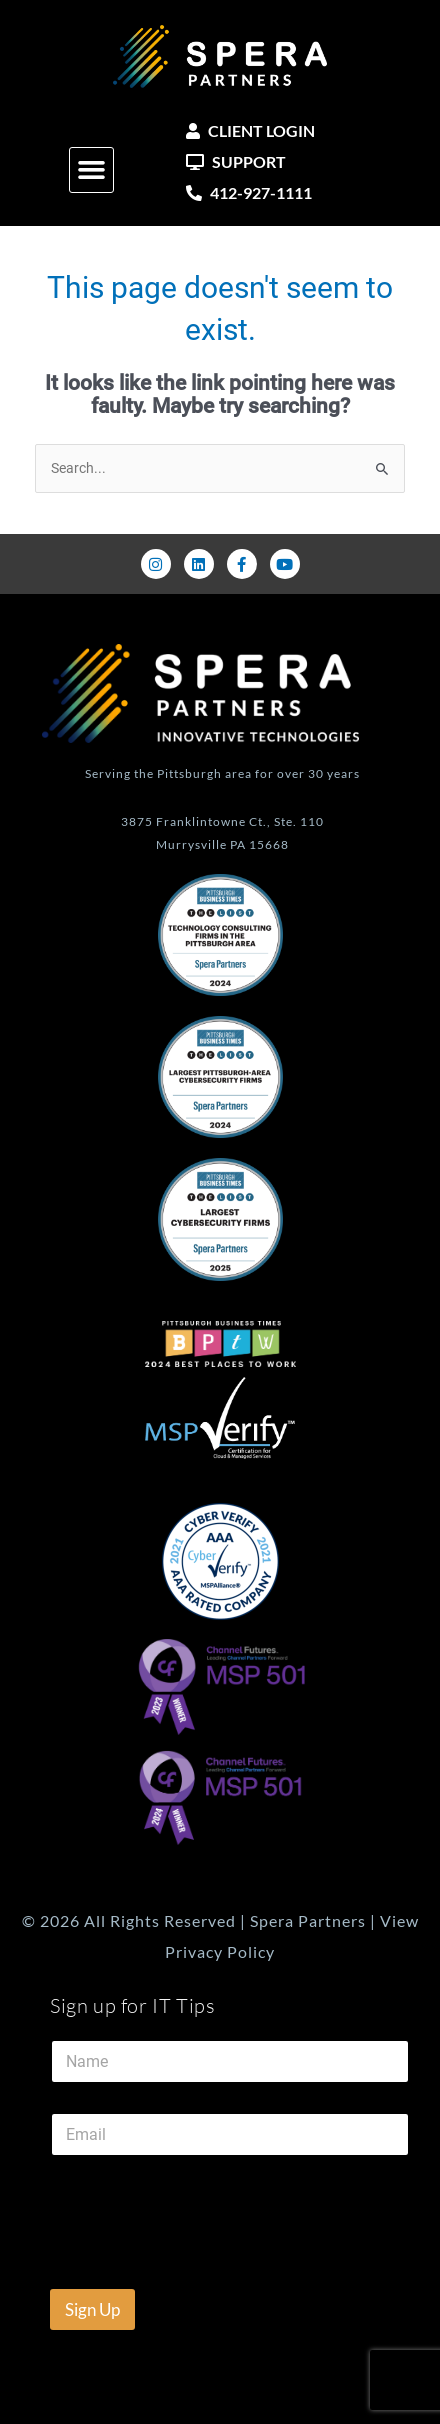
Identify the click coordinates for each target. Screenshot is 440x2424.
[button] (92, 170)
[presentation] (230, 2276)
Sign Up (92, 2309)
